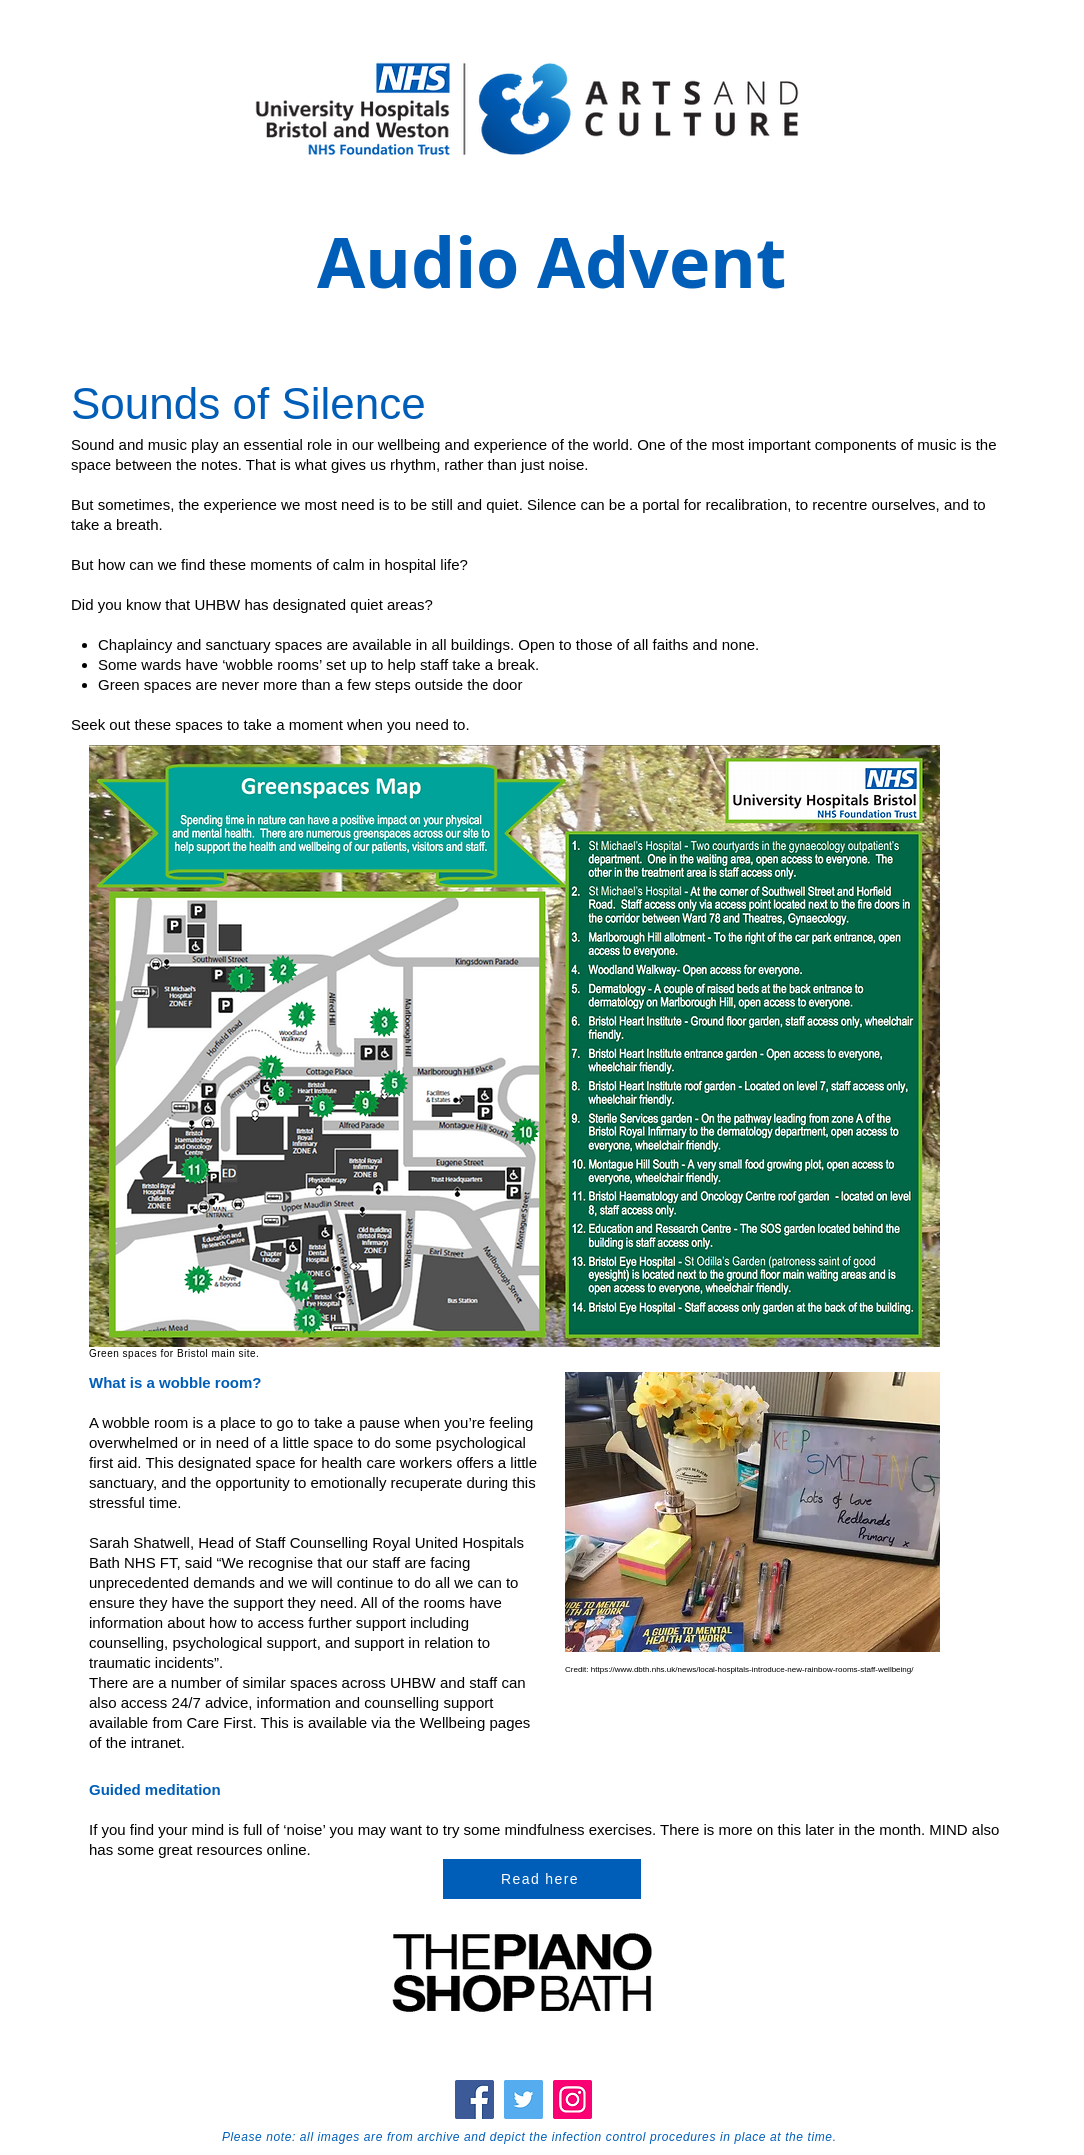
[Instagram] (572, 2099)
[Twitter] (523, 2099)
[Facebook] (474, 2099)
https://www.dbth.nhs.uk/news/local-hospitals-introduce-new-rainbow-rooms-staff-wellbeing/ (752, 1669)
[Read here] (542, 1879)
